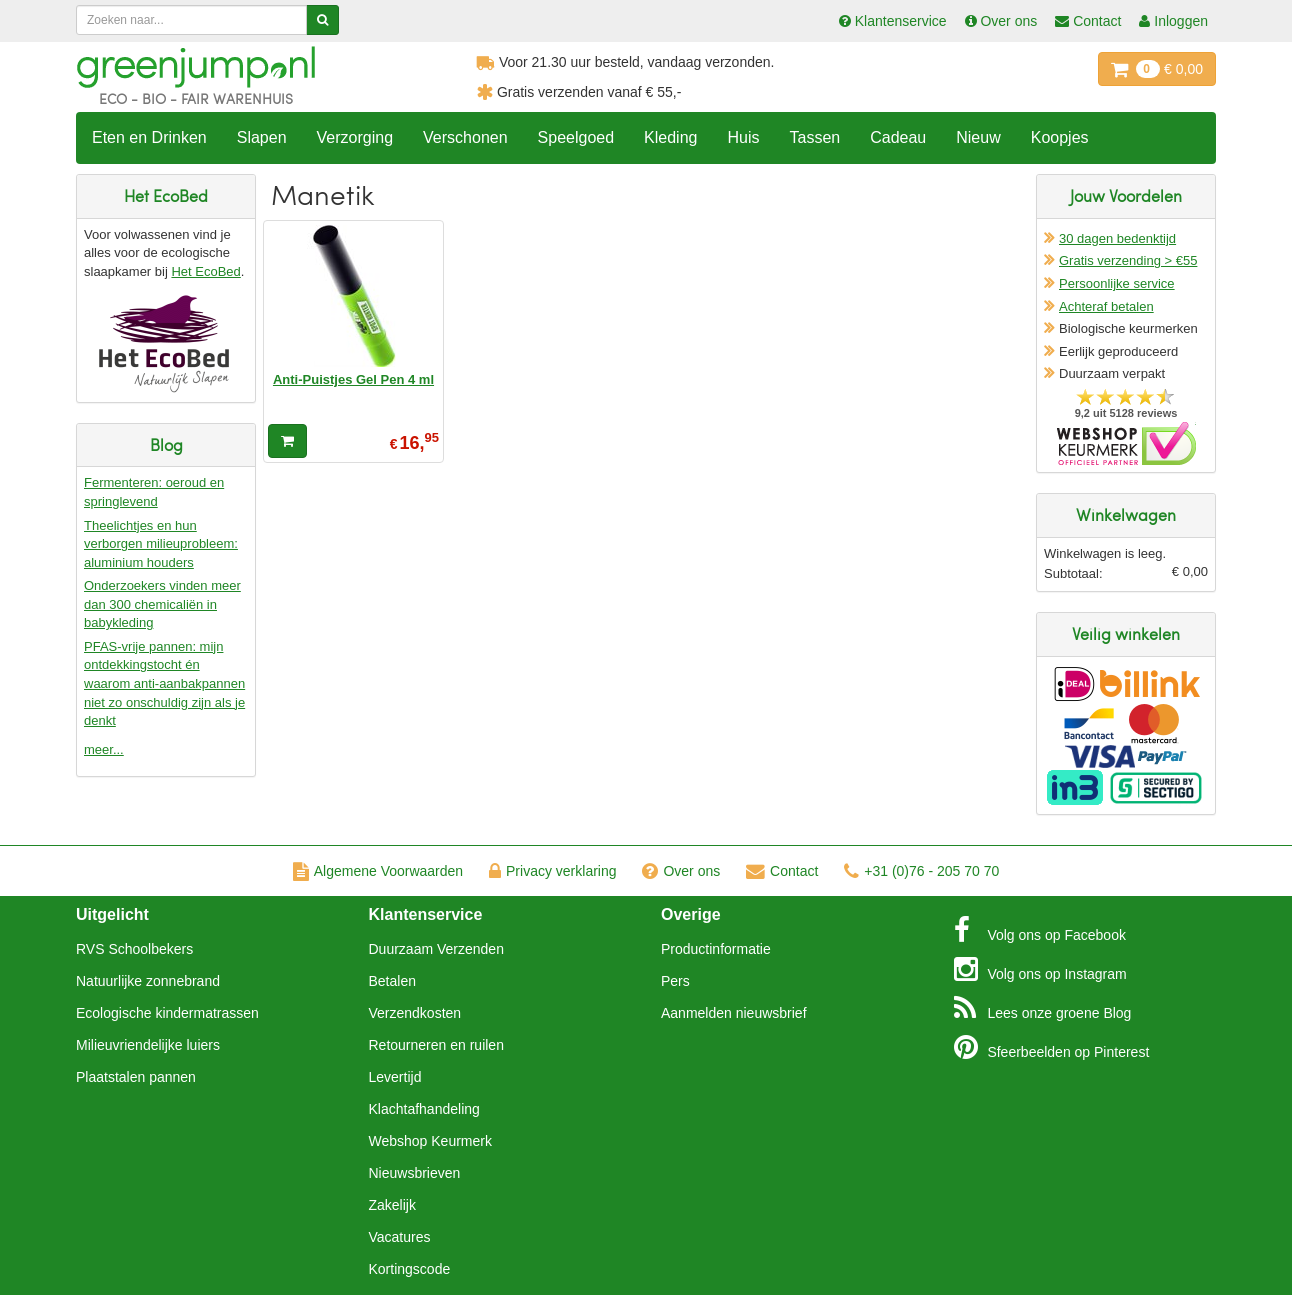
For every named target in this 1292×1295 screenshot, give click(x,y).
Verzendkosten (415, 1013)
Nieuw (978, 137)
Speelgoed (576, 137)
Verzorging (355, 137)
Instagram (1040, 969)
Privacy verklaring (552, 871)
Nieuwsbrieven (415, 1173)
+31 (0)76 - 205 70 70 (921, 871)
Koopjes (1060, 137)
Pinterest (1052, 1047)
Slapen (262, 137)
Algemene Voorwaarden (378, 871)
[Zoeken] (322, 20)
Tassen (814, 137)
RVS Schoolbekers (134, 949)
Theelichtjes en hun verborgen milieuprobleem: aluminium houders (161, 544)
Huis (743, 137)
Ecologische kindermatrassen (167, 1013)
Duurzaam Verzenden (436, 949)
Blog (1043, 1008)
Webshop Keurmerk (430, 1141)
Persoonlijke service (1117, 283)
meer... (104, 749)
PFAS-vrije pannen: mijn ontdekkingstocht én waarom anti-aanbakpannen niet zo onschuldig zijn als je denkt (164, 683)
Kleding (670, 137)
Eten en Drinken (149, 137)
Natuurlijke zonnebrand (148, 981)
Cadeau (898, 137)
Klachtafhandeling (424, 1109)
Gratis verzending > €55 (1128, 260)
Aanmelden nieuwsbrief (734, 1013)
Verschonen (465, 137)
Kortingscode (410, 1269)
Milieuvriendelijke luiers (148, 1045)
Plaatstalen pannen (136, 1077)
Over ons (681, 871)
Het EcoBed (205, 271)
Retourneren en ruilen (436, 1045)
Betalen (392, 981)
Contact (782, 871)
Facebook (1040, 930)
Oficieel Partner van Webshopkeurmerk (1126, 443)
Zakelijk (392, 1205)
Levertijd (395, 1077)
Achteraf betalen (1106, 306)
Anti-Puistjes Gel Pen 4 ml (353, 379)
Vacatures (400, 1237)
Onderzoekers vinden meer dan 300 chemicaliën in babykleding (162, 604)
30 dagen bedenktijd (1117, 238)
